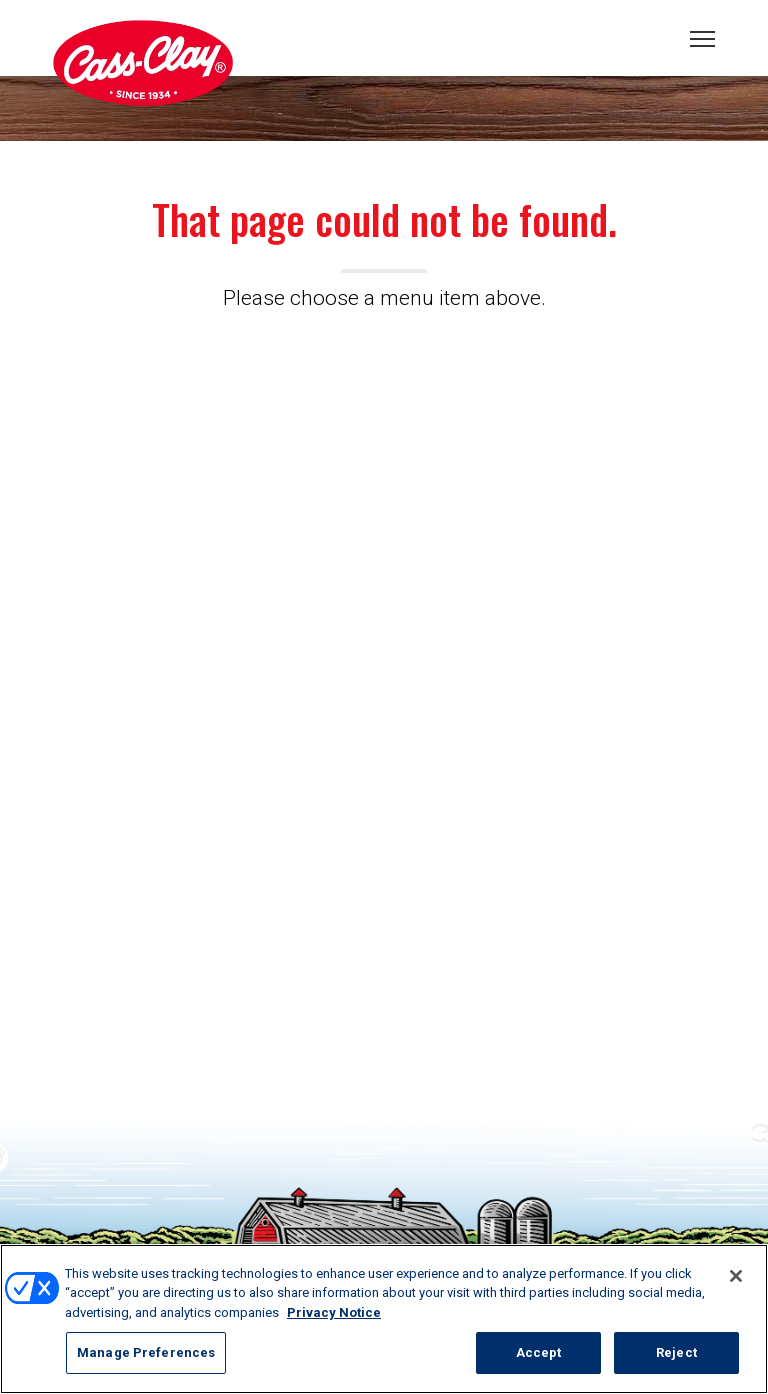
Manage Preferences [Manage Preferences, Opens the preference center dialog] (146, 1352)
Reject (676, 1352)
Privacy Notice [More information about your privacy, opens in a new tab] (334, 1312)
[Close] (736, 1276)
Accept (539, 1352)
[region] (384, 1319)
